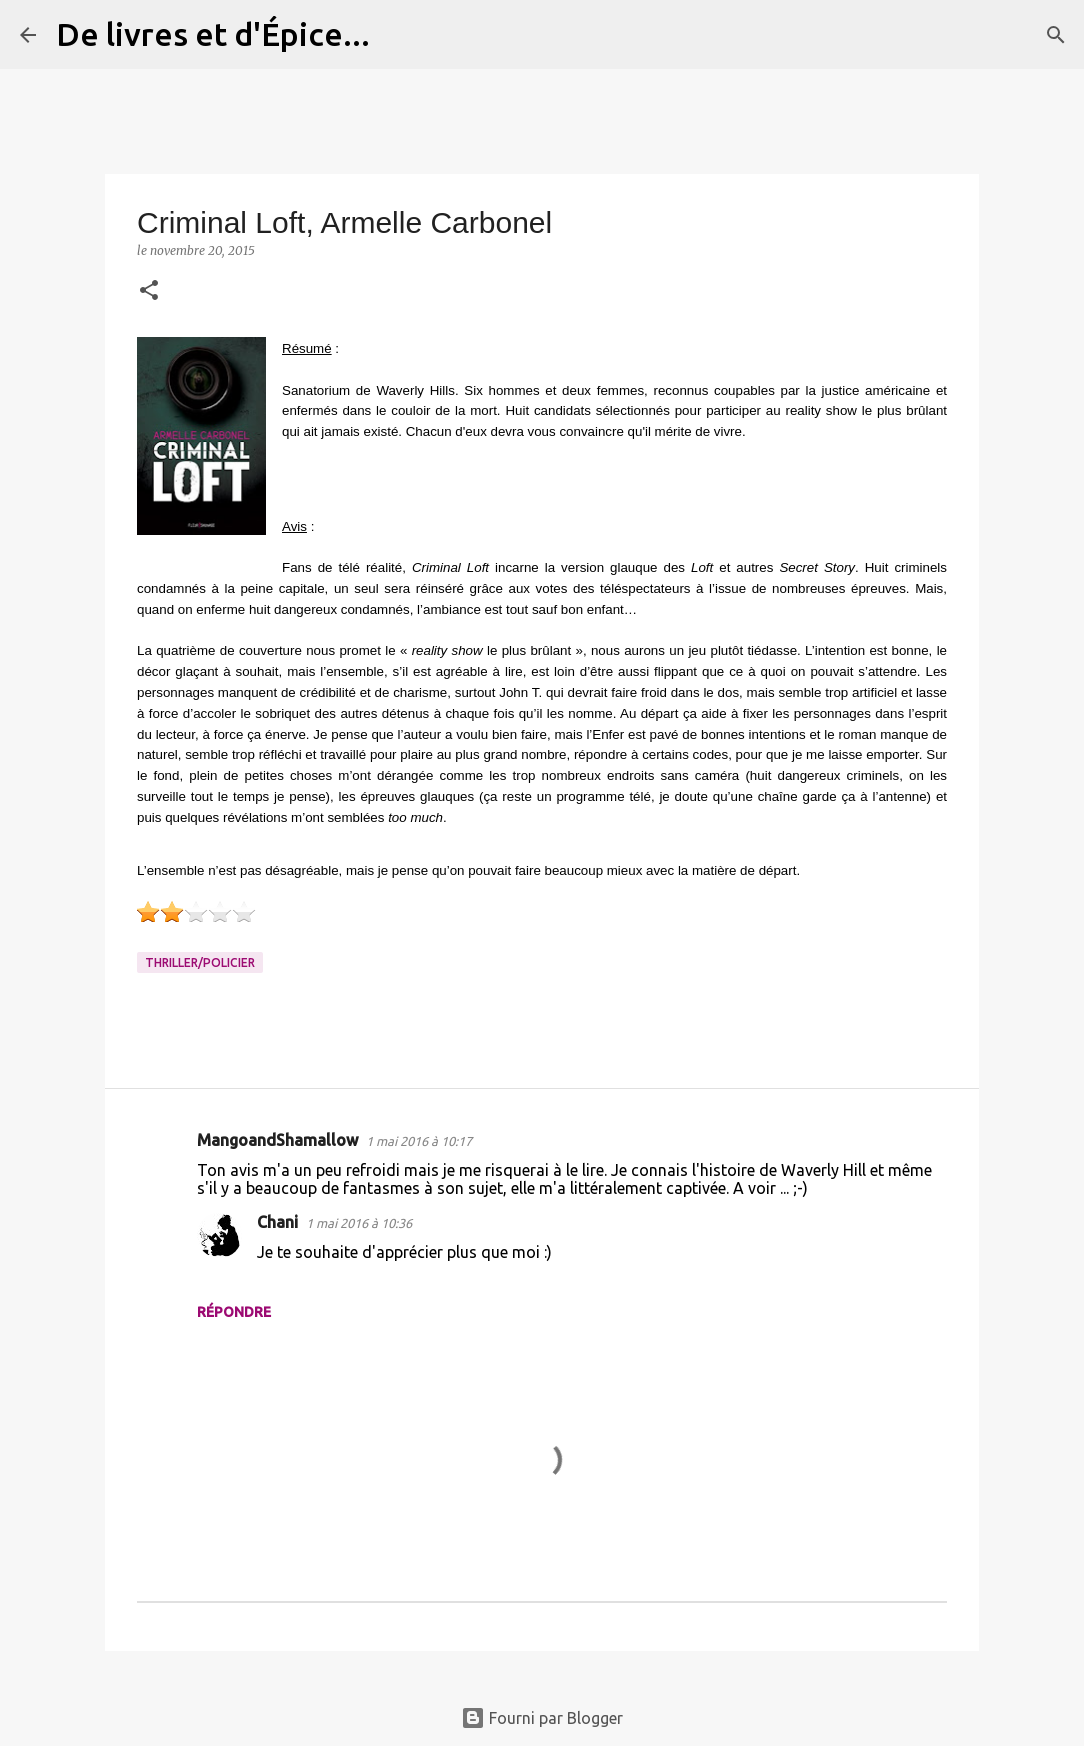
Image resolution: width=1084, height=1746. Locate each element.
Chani (277, 1222)
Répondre (234, 1312)
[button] (149, 291)
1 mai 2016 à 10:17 (419, 1141)
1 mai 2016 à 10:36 (359, 1223)
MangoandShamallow (277, 1140)
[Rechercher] (398, 35)
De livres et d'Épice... (213, 34)
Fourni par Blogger (542, 1718)
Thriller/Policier (200, 962)
